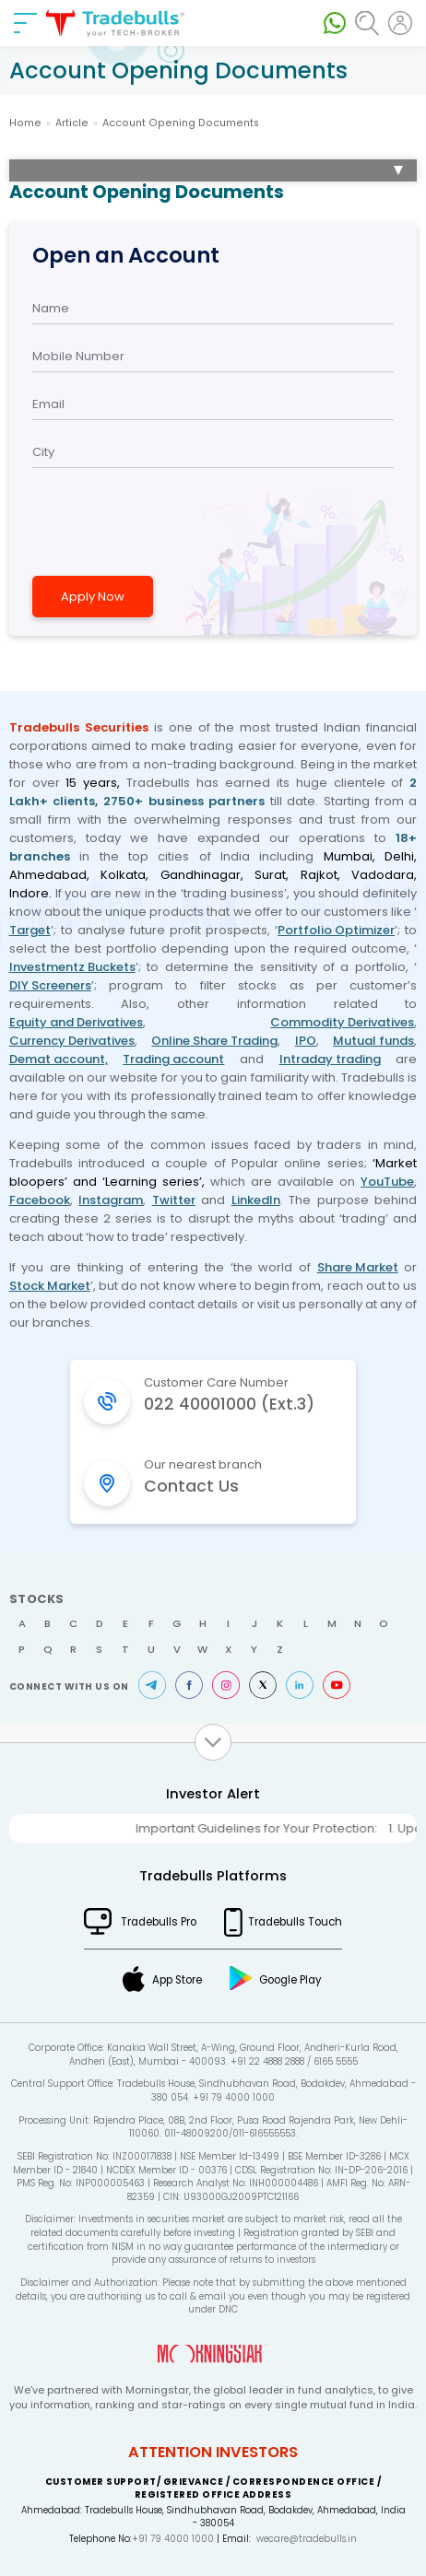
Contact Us (191, 1486)
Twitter (173, 1200)
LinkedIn (255, 1200)
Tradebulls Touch (295, 1921)
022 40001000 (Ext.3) (229, 1404)
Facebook (39, 1200)
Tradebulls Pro (158, 1921)
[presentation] (165, 520)
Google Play (290, 1980)
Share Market (357, 1267)
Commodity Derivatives (342, 1022)
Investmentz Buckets (72, 967)
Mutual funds (373, 1040)
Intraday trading (330, 1059)
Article (72, 123)
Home (25, 123)
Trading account (173, 1059)
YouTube (387, 1181)
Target (30, 930)
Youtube (336, 1685)
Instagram (110, 1200)
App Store (177, 1980)
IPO (305, 1040)
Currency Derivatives (72, 1040)
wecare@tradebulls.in (306, 2539)
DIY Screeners (50, 985)
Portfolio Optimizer (336, 930)
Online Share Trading (214, 1040)
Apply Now (92, 596)
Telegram (152, 1685)
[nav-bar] (25, 23)
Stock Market (49, 1285)
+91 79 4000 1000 (173, 2539)
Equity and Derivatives (76, 1022)
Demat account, (58, 1059)
